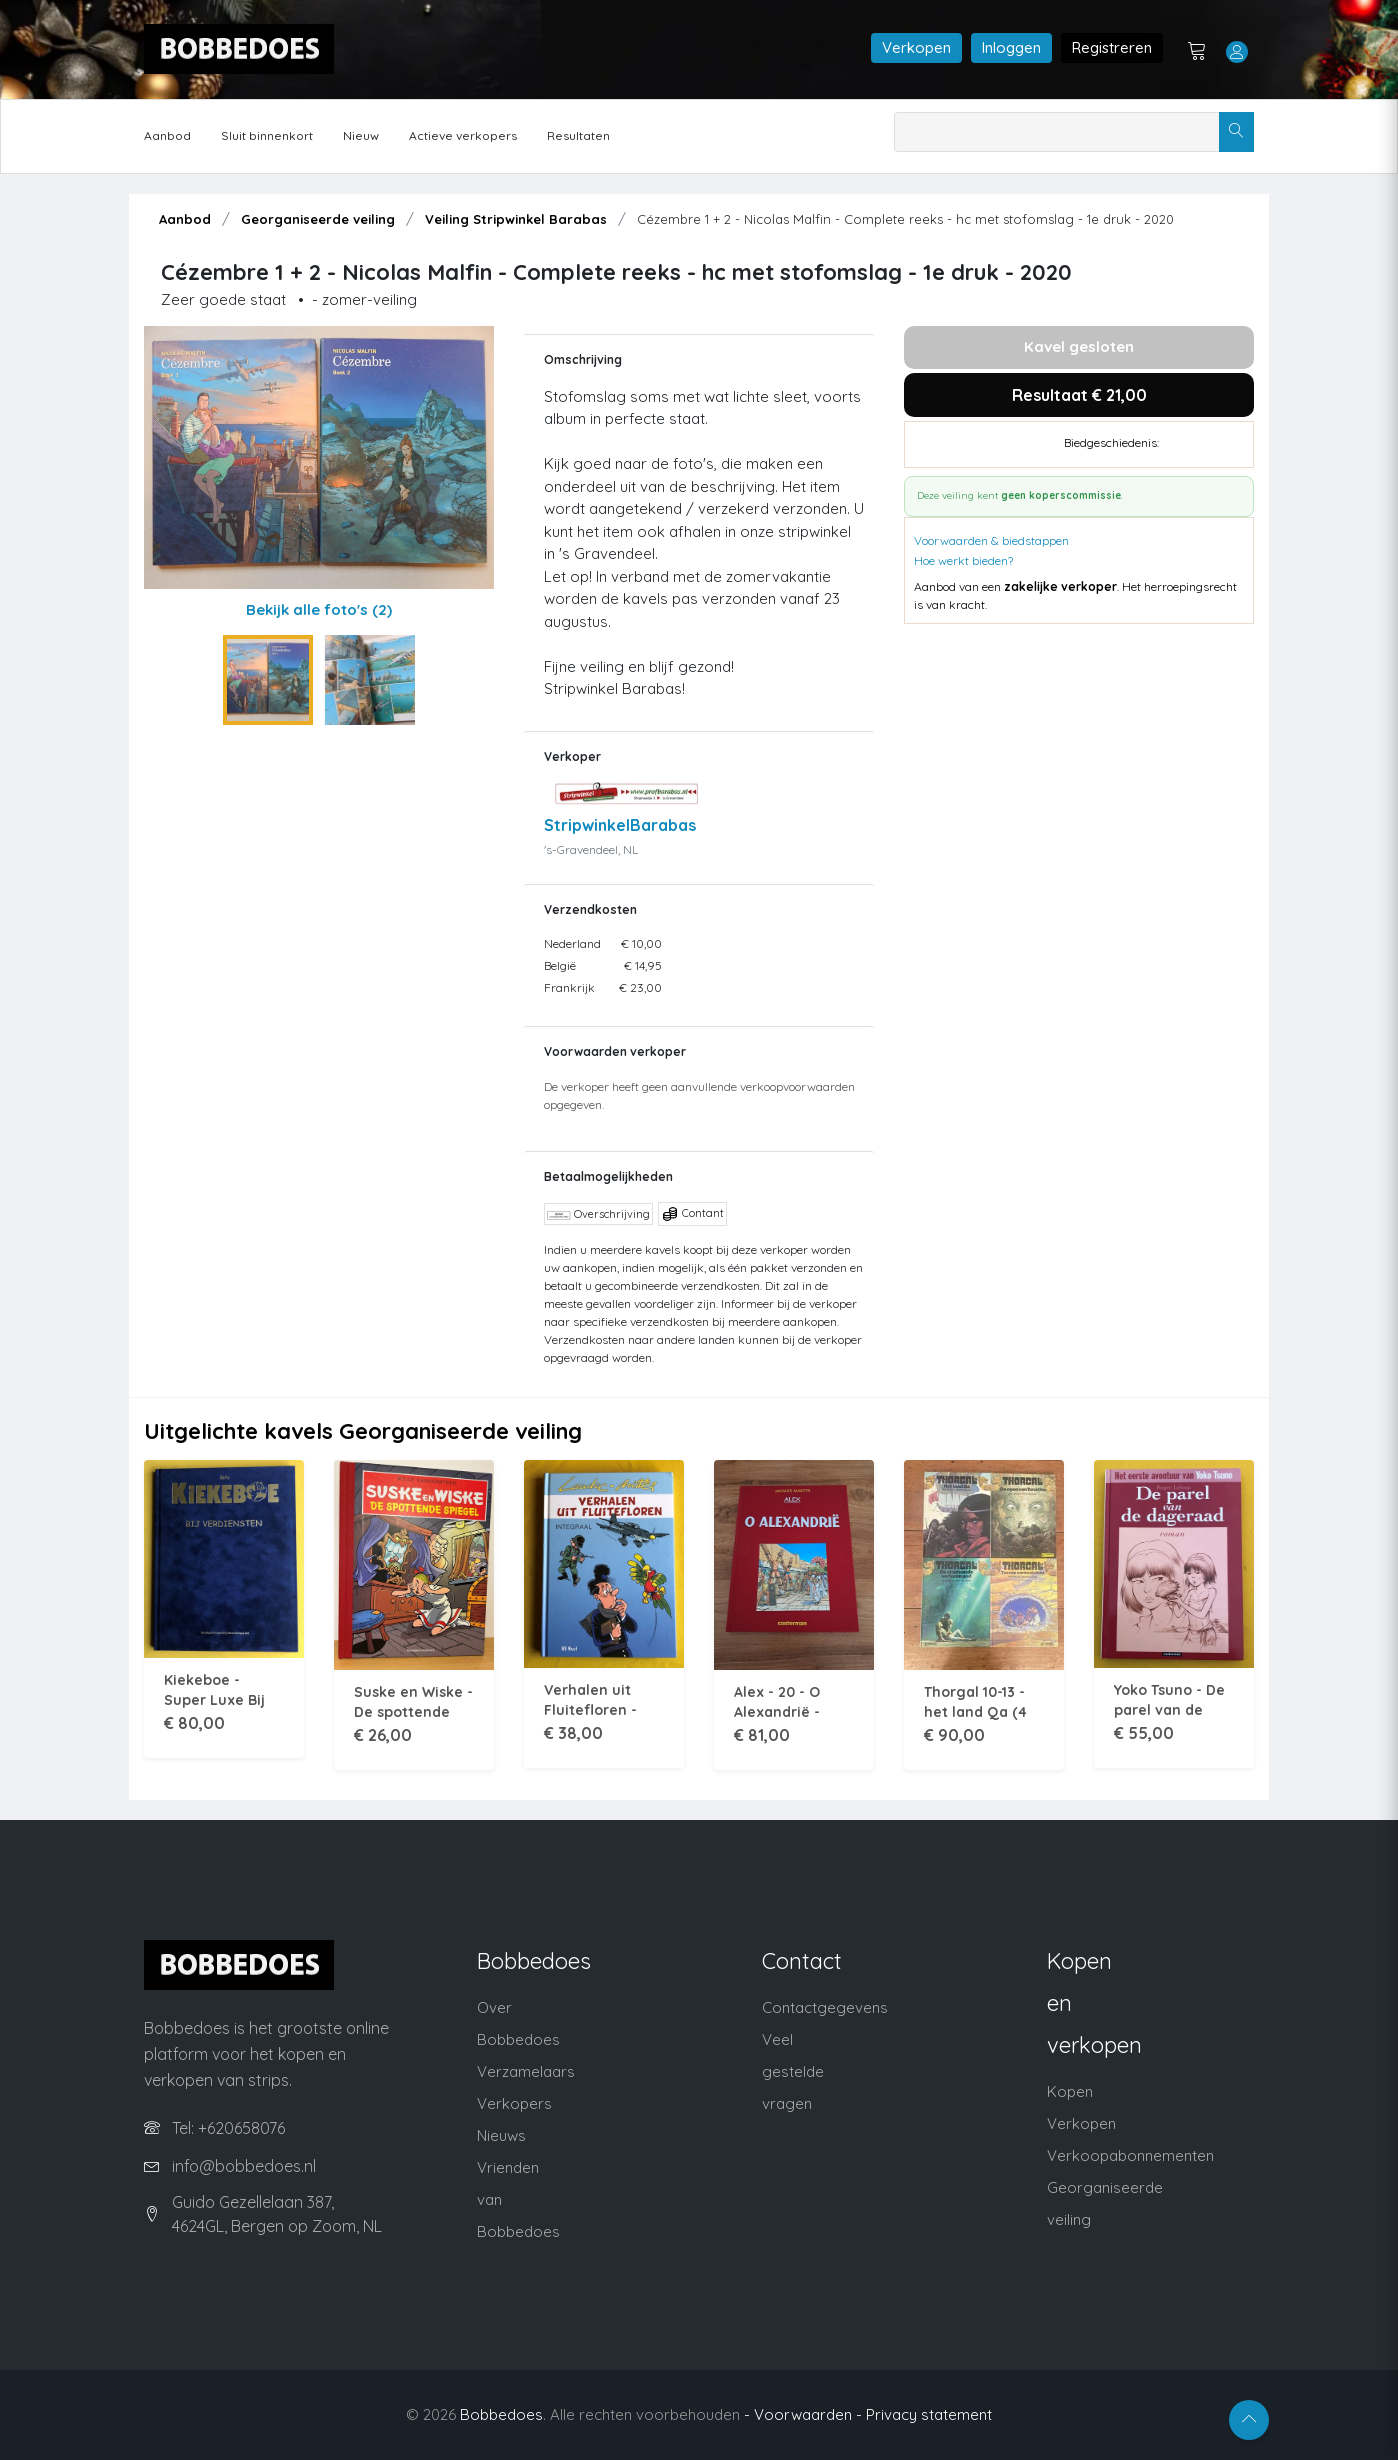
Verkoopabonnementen (1130, 2155)
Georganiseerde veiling (318, 219)
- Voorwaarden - (803, 2414)
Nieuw (361, 135)
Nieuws (501, 2135)
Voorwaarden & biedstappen (991, 540)
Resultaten (578, 135)
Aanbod (167, 135)
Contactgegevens (825, 2007)
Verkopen (916, 47)
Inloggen (1011, 47)
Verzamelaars (526, 2071)
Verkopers (514, 2103)
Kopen (1070, 2091)
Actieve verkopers (463, 135)
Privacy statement (929, 2414)
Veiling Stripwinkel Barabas (516, 219)
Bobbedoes (501, 2414)
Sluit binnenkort (267, 135)
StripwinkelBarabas (620, 825)
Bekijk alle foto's (319, 609)
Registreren (1112, 47)
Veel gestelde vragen (793, 2071)
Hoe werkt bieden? (963, 560)
